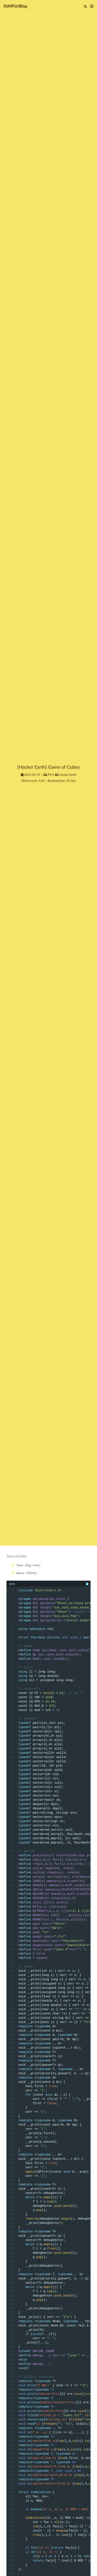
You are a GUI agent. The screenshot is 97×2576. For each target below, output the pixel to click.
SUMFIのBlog (15, 6)
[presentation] (32, 1565)
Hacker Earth (67, 774)
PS (49, 774)
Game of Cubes (16, 1556)
